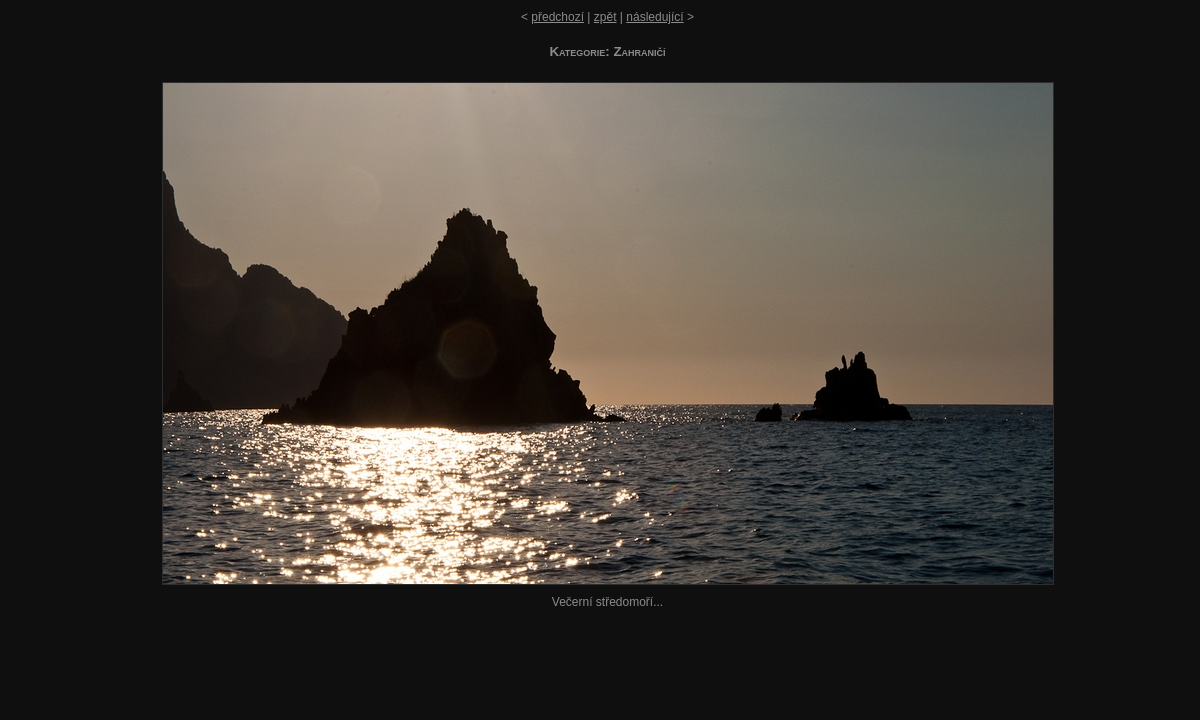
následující (654, 17)
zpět (605, 17)
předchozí (557, 17)
